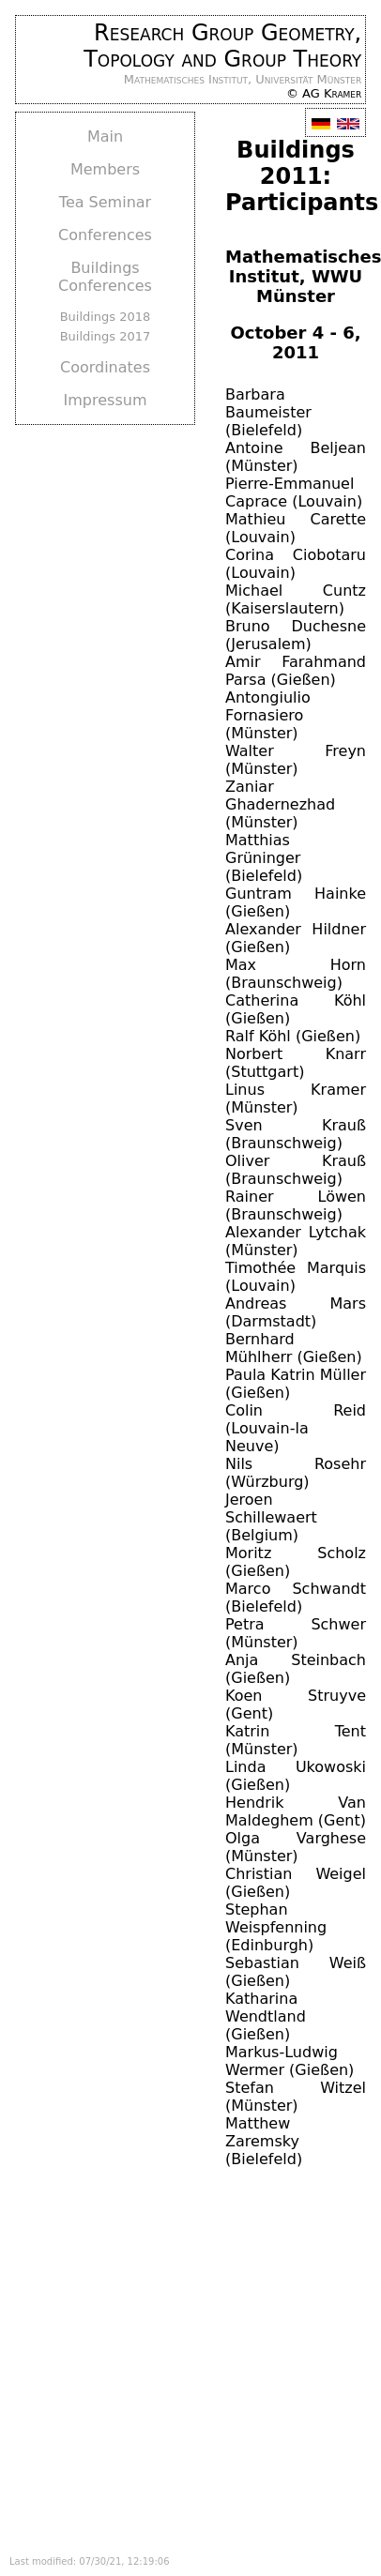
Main (105, 136)
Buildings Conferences (105, 277)
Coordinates (105, 367)
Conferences (105, 235)
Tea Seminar (105, 202)
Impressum (105, 400)
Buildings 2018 (105, 317)
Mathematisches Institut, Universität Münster (243, 79)
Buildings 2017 (105, 336)
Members (105, 169)
